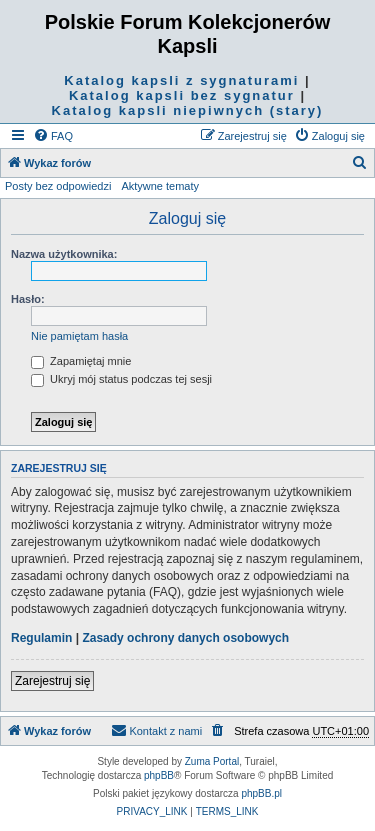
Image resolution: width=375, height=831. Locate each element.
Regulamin (41, 638)
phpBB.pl (261, 793)
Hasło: (28, 299)
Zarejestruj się (52, 681)
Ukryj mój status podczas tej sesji (121, 379)
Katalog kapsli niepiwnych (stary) (188, 110)
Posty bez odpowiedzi (58, 186)
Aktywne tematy (160, 186)
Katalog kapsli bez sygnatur (182, 95)
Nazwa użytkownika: (64, 254)
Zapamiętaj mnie (81, 361)
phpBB (159, 775)
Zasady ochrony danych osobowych (185, 638)
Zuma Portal (212, 761)
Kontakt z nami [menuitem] (156, 730)
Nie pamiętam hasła (79, 336)
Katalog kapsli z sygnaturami (181, 80)
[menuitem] (53, 136)
